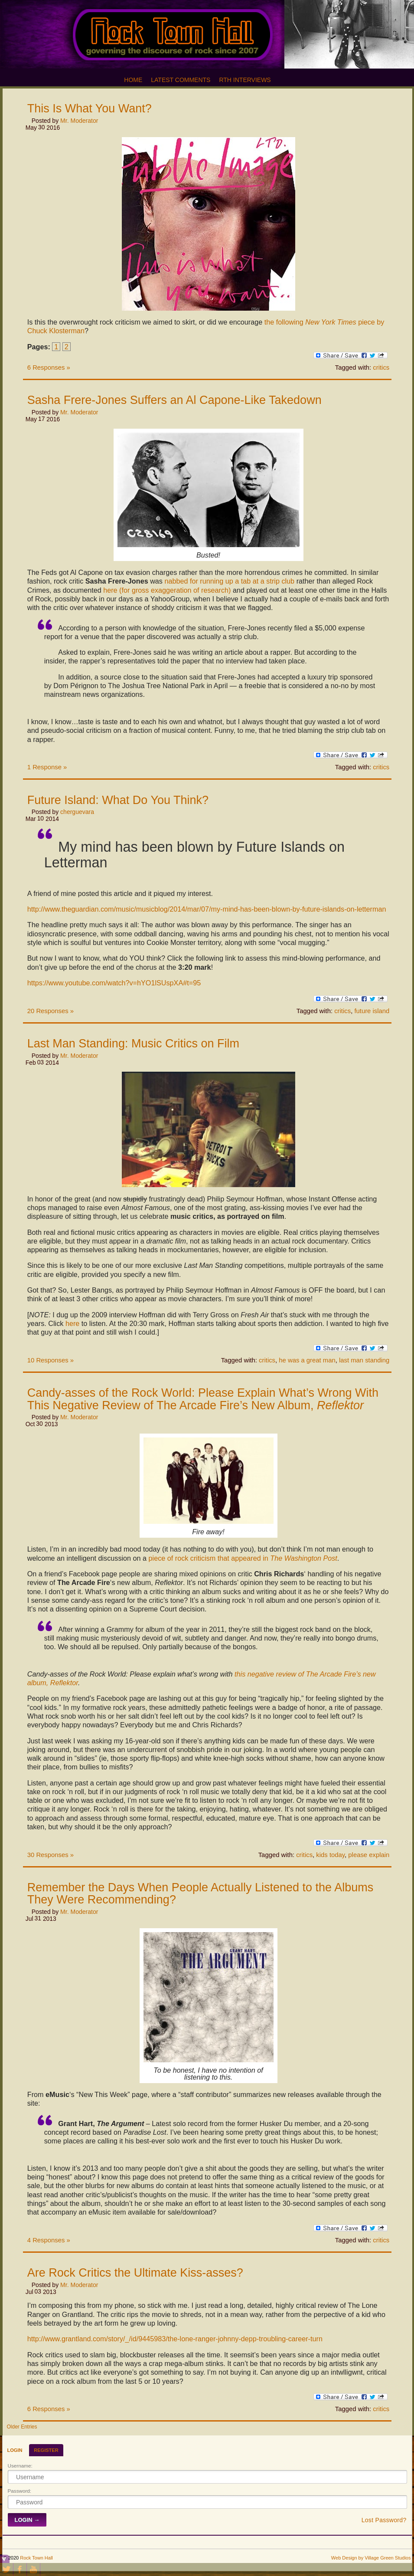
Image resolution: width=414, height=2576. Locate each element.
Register (46, 2450)
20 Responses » (50, 1010)
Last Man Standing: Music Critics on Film (133, 1043)
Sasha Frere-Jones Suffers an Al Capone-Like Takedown (174, 400)
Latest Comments (180, 79)
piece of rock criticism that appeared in (243, 1558)
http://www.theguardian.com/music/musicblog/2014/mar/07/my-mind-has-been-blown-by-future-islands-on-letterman (206, 909)
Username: (20, 2465)
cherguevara (77, 811)
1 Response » (47, 767)
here (72, 1323)
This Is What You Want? (89, 108)
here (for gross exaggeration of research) (167, 590)
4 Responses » (48, 2240)
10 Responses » (50, 1360)
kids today (330, 1854)
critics (381, 367)
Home (133, 79)
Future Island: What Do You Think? (118, 800)
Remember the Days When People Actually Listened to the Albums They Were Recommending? (200, 1893)
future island (371, 1010)
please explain (368, 1854)
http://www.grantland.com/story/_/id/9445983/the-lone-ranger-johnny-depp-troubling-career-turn (175, 2339)
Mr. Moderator (79, 120)
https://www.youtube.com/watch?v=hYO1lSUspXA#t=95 (114, 983)
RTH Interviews (245, 79)
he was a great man (307, 1360)
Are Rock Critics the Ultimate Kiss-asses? (135, 2272)
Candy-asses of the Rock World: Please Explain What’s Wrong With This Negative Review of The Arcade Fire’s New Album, (202, 1398)
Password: (20, 2491)
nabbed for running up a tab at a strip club (229, 581)
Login (15, 2450)
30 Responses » (50, 1854)
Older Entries (22, 2427)
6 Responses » (48, 367)
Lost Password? (384, 2520)
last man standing (364, 1360)
